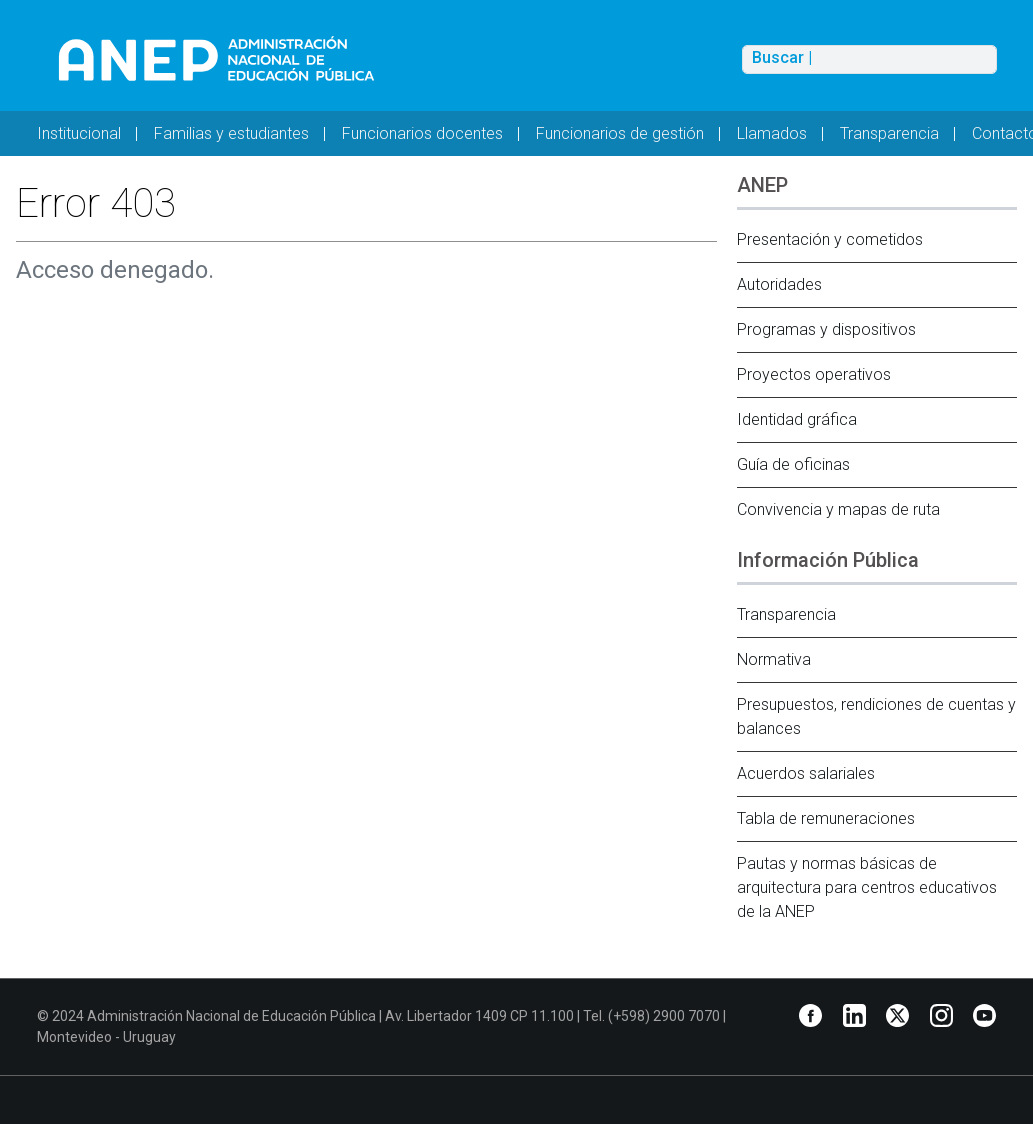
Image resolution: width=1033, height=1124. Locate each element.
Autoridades (779, 284)
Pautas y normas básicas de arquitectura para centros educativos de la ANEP (867, 887)
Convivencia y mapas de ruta (838, 509)
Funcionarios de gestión (620, 133)
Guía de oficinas (793, 464)
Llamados (772, 133)
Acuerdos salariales (806, 773)
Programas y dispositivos (826, 329)
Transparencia (889, 133)
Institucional (79, 133)
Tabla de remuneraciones (826, 818)
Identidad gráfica (797, 419)
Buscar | (782, 58)
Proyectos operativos (814, 374)
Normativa (774, 659)
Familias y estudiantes (231, 133)
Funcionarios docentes (422, 133)
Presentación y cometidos (830, 239)
